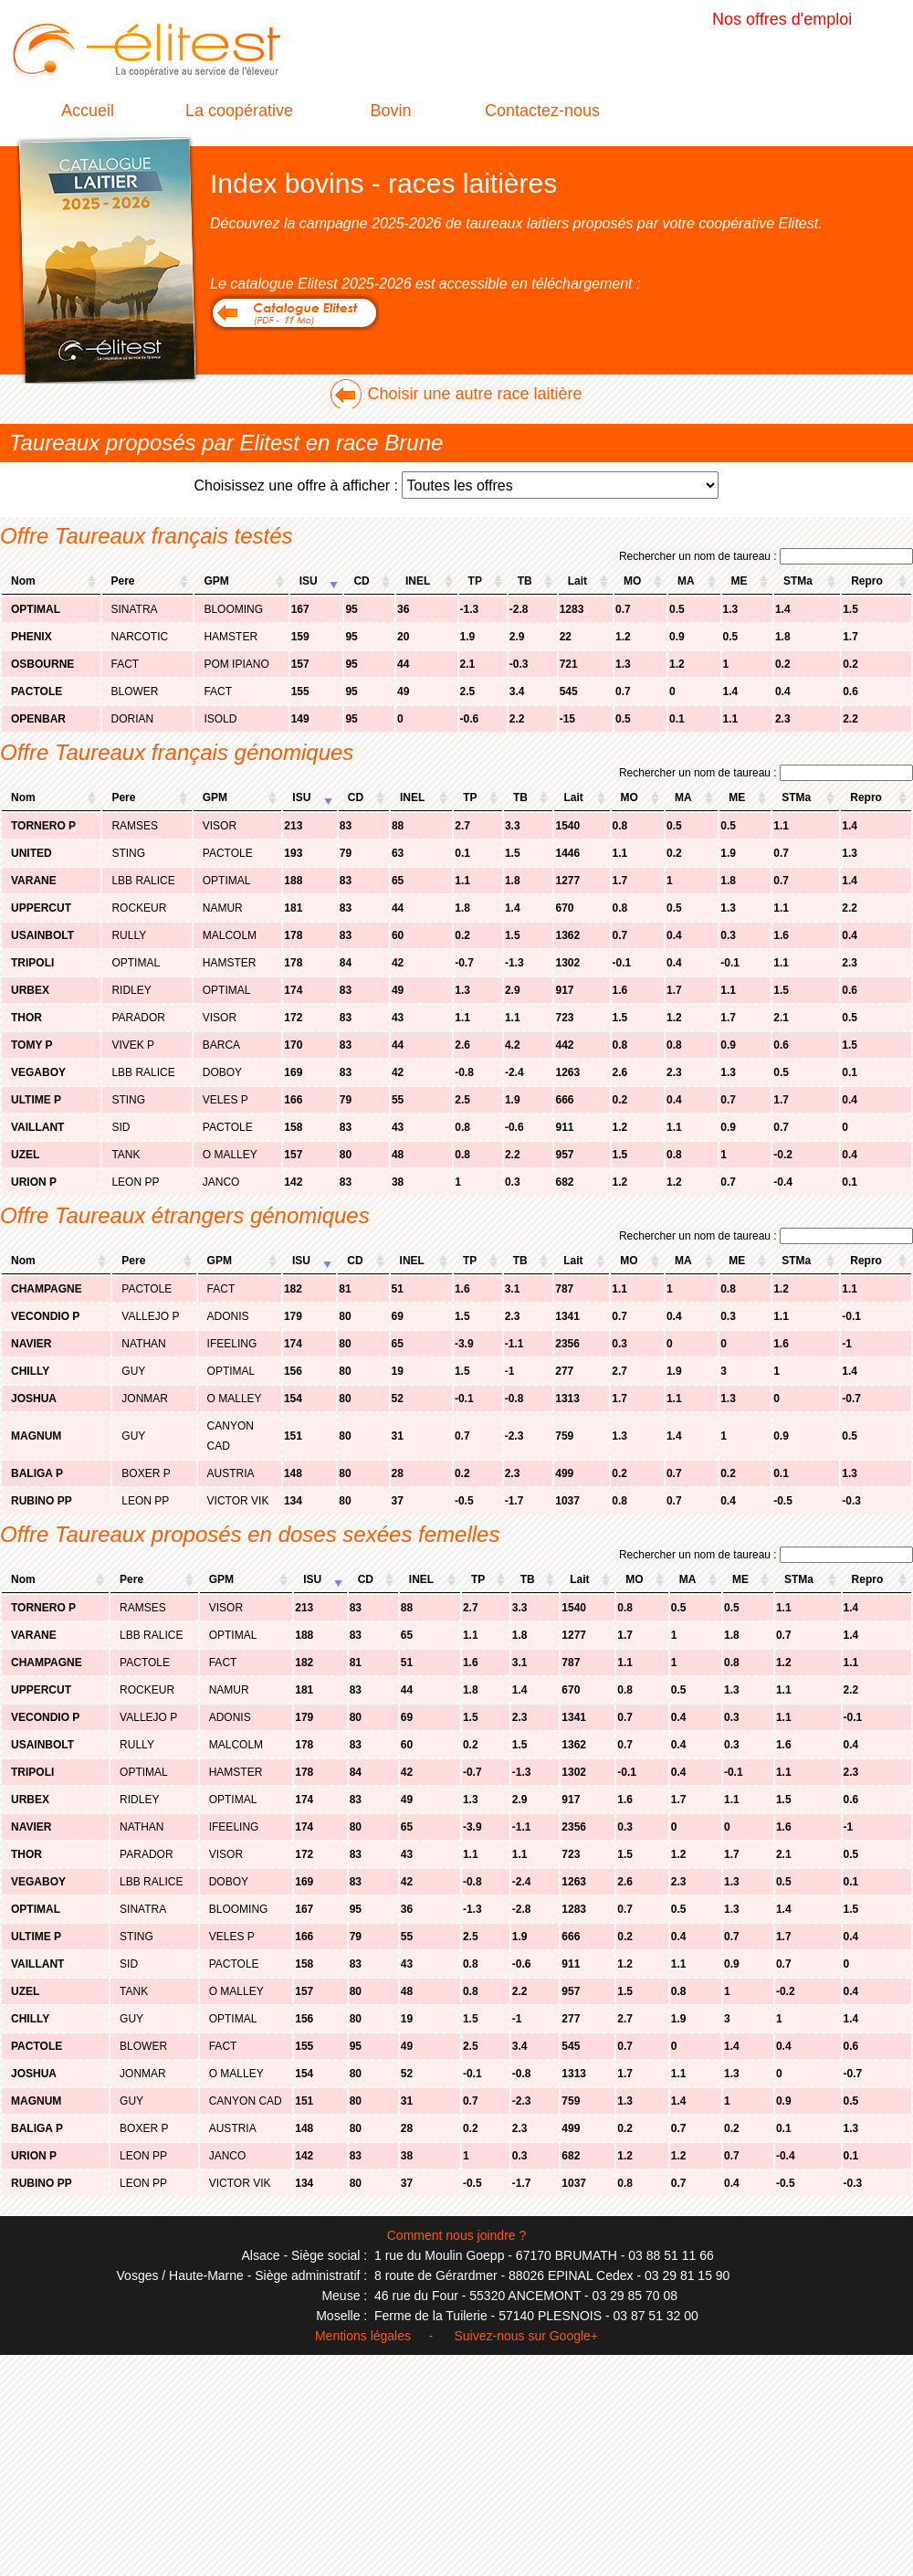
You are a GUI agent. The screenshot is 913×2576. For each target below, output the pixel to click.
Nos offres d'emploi (782, 19)
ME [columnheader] (739, 581)
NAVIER (31, 1343)
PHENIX (31, 636)
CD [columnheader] (361, 581)
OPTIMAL (35, 609)
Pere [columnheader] (123, 581)
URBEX (30, 990)
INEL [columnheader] (417, 581)
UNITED (31, 853)
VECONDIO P (45, 1316)
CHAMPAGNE (46, 1289)
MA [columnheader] (686, 581)
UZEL (25, 1154)
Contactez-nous (542, 110)
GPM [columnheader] (216, 581)
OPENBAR (38, 719)
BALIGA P (37, 1473)
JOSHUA (34, 1398)
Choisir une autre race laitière (474, 394)
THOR (26, 1017)
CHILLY (30, 1371)
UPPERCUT (41, 908)
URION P (34, 1182)
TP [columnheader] (475, 581)
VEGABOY (38, 1072)
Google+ (574, 2335)
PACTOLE (36, 691)
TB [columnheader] (525, 581)
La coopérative (239, 110)
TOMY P (32, 1045)
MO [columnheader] (632, 581)
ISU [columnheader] (308, 581)
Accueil (87, 110)
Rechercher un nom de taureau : (766, 556)
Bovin (390, 110)
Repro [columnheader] (867, 581)
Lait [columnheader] (577, 581)
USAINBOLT (42, 935)
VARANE (34, 880)
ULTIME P (36, 1099)
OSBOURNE (42, 664)
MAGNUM (36, 1436)
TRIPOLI (32, 962)
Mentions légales (363, 2335)
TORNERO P (43, 825)
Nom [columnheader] (23, 581)
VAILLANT (37, 1127)
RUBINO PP (41, 1500)
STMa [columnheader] (798, 581)
